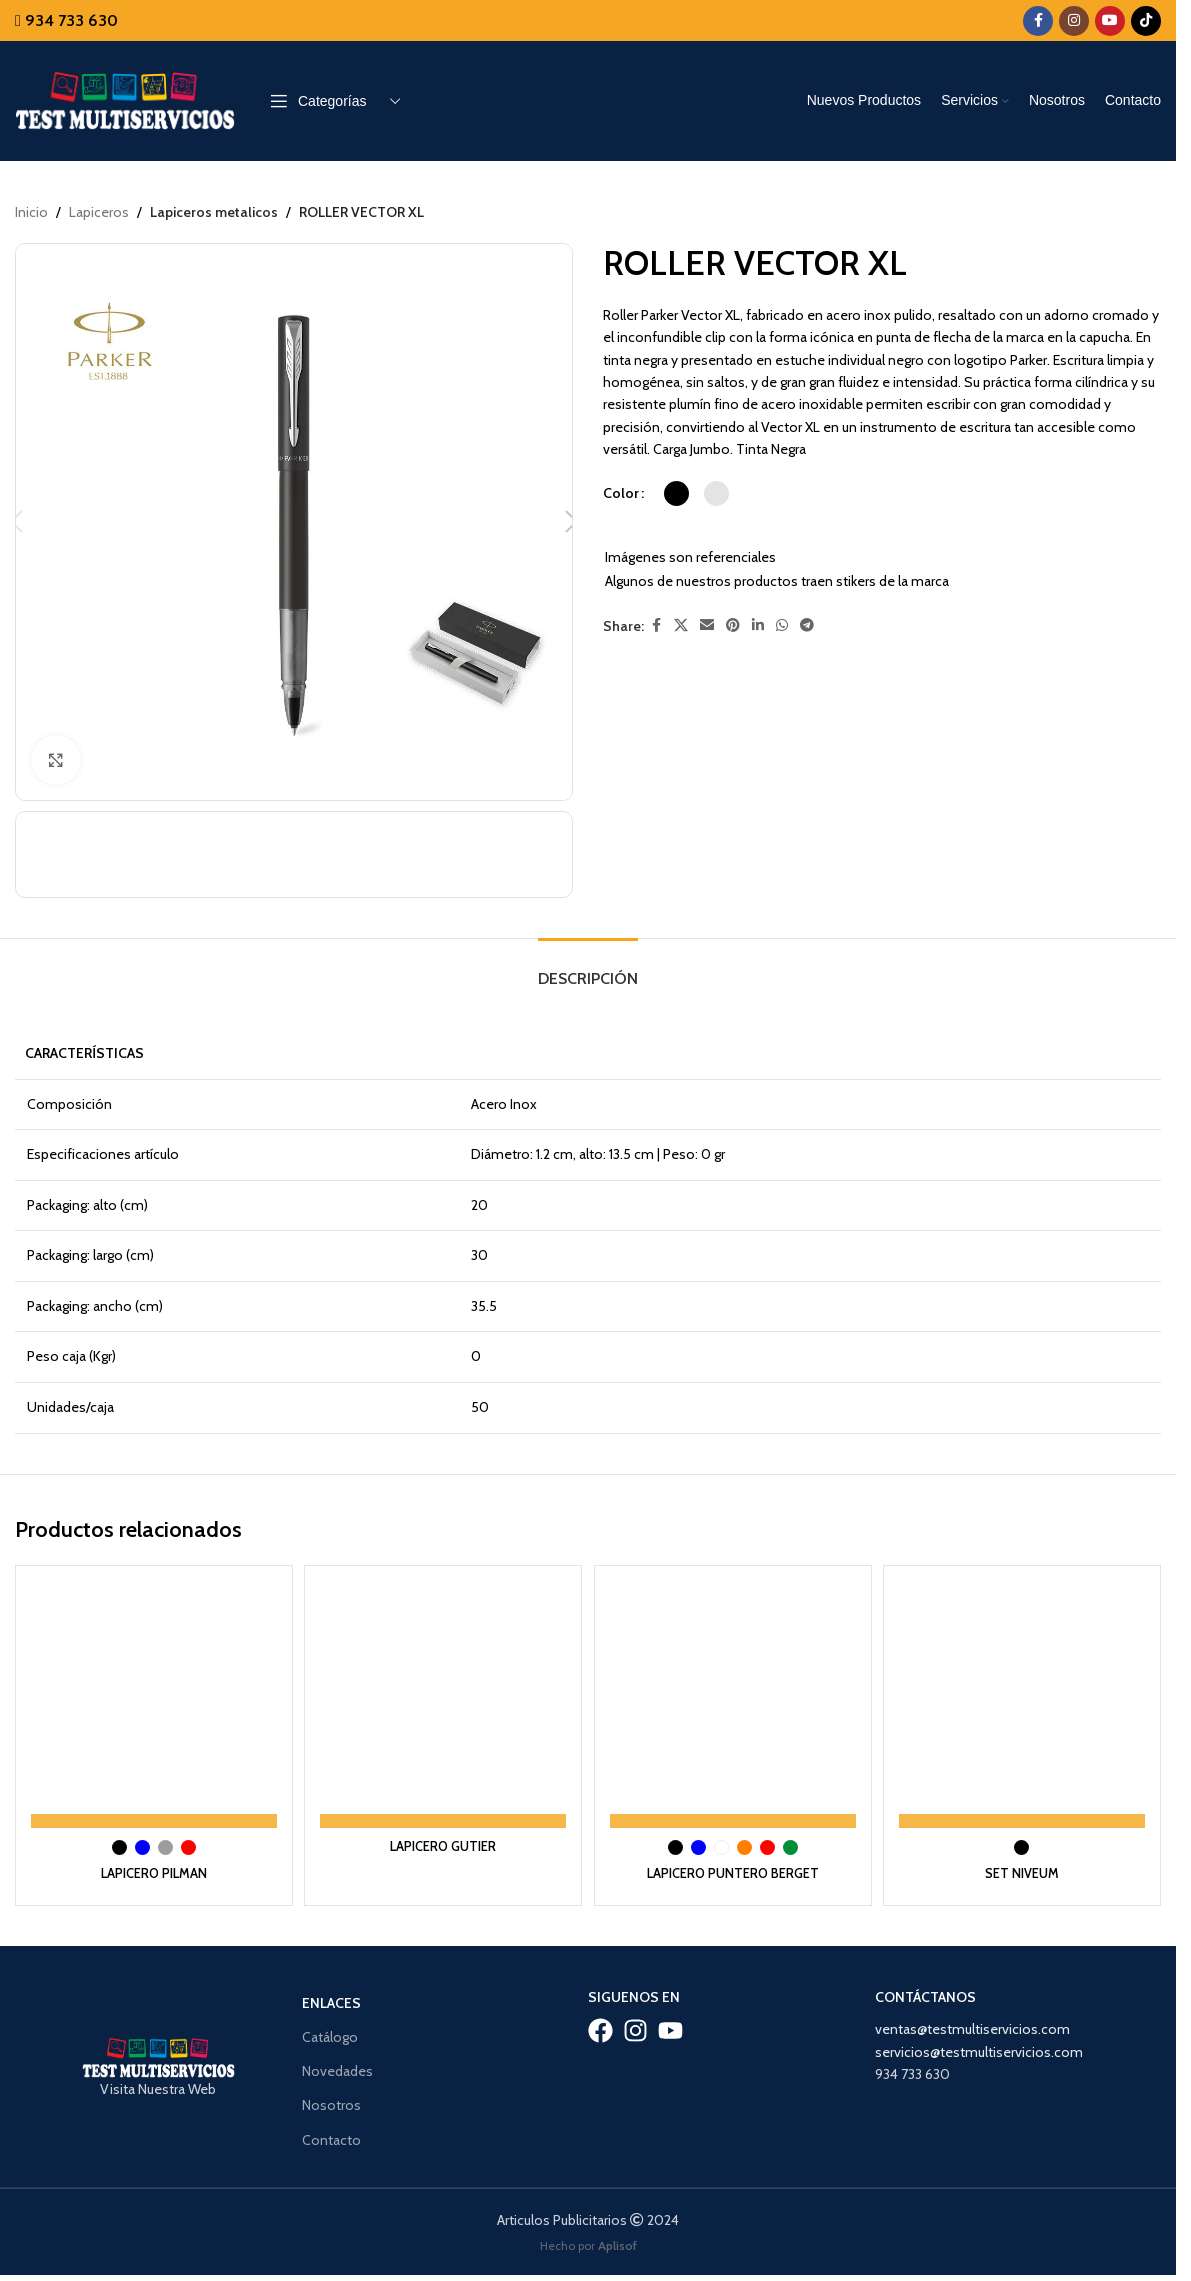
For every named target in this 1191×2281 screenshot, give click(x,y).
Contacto (331, 2116)
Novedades (337, 2047)
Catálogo (330, 2013)
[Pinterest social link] (733, 626)
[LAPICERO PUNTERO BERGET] (734, 1684)
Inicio (31, 212)
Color (621, 493)
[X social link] (681, 626)
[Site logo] (125, 99)
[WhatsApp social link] (782, 626)
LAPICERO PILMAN (150, 1849)
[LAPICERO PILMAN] (151, 1684)
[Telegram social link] (807, 626)
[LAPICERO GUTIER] (443, 1684)
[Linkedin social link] (758, 626)
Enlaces (331, 1979)
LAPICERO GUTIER (442, 1822)
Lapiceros (99, 212)
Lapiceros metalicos (212, 212)
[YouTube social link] (1110, 21)
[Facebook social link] (1038, 21)
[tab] (588, 951)
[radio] (676, 493)
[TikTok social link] (1146, 21)
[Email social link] (707, 626)
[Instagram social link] (1074, 21)
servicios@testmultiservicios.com (979, 2028)
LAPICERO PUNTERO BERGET (733, 1849)
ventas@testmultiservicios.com (972, 2005)
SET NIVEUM (1025, 1849)
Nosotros (331, 2082)
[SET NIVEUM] (1026, 1684)
